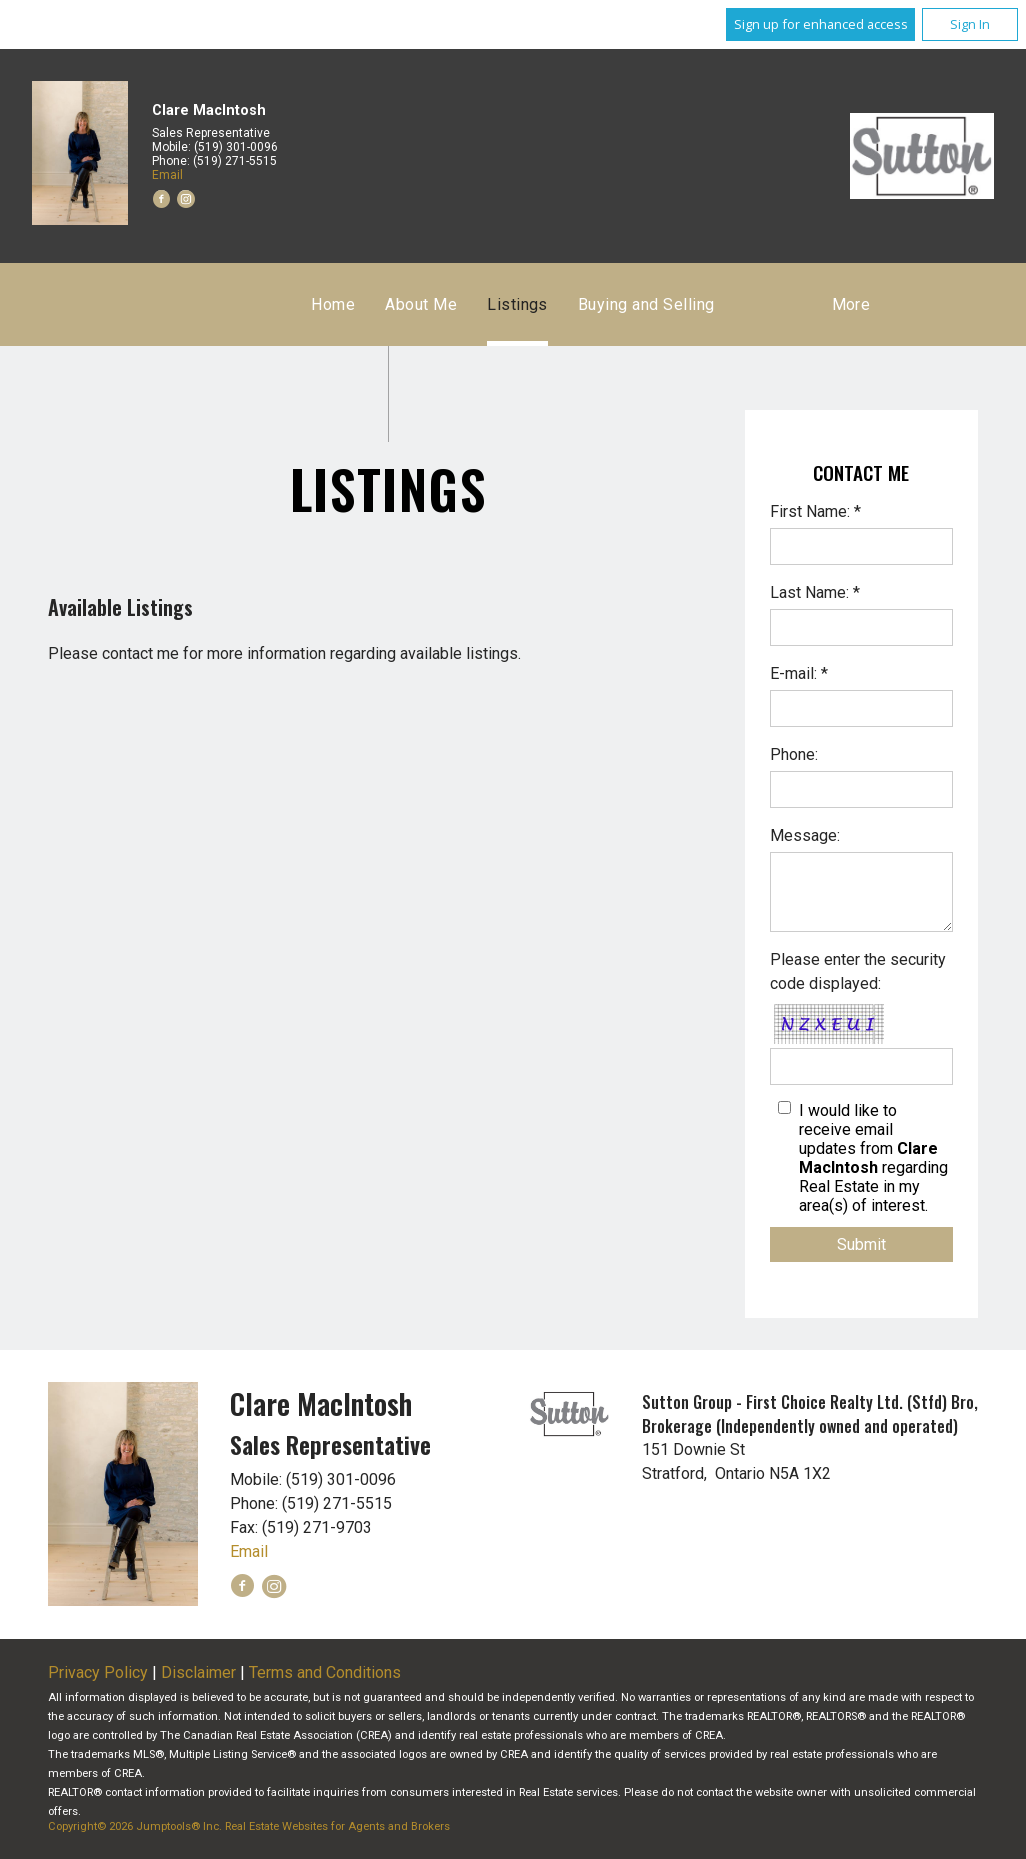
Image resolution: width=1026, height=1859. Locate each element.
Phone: (794, 754)
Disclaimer (198, 1672)
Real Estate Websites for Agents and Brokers (337, 1826)
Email (167, 175)
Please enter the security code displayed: (858, 971)
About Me (421, 304)
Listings (517, 304)
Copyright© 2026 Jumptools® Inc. (135, 1826)
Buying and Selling (646, 304)
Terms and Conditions (325, 1672)
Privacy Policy (98, 1672)
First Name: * (815, 511)
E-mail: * (799, 673)
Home (333, 304)
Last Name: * (815, 592)
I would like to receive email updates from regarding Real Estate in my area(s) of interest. (873, 1158)
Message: (805, 835)
